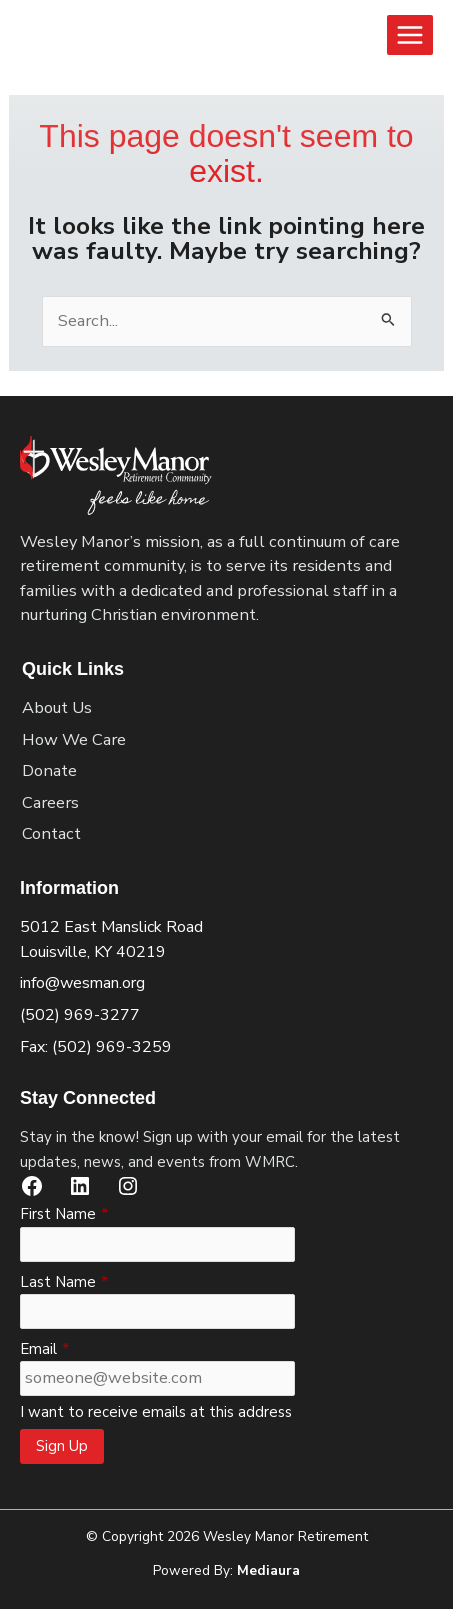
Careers (50, 802)
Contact (51, 833)
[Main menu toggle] (410, 35)
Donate (49, 770)
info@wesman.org (82, 983)
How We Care (74, 739)
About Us (57, 707)
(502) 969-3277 (80, 1015)
